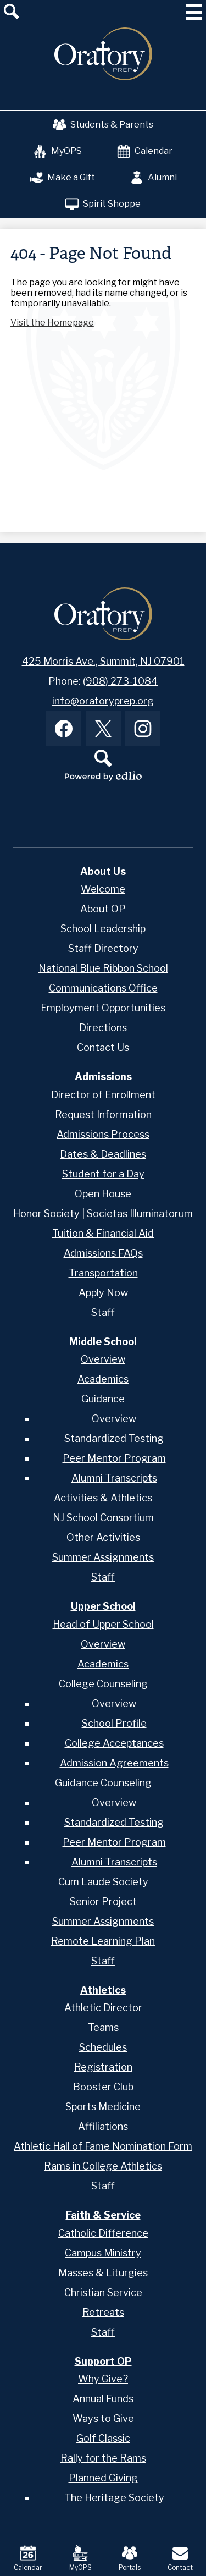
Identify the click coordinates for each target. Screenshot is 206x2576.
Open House (103, 1193)
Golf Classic (103, 2438)
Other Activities (103, 1537)
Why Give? (103, 2379)
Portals (130, 2558)
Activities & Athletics (103, 1498)
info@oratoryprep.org (103, 701)
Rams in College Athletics (103, 2166)
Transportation (103, 1273)
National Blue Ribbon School (103, 968)
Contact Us (103, 1047)
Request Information (103, 1114)
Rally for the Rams (103, 2458)
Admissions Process (103, 1134)
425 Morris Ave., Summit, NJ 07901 (103, 661)
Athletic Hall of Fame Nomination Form (103, 2146)
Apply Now (103, 1292)
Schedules (103, 2047)
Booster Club (103, 2087)
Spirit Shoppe (103, 204)
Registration (103, 2067)
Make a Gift (62, 177)
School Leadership (103, 928)
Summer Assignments (103, 1557)
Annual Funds (103, 2398)
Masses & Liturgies (103, 2272)
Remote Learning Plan (103, 1941)
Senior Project (103, 1901)
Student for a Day (103, 1174)
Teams (103, 2027)
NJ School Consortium (103, 1517)
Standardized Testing (114, 1438)
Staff (103, 1312)
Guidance (103, 1399)
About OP (103, 909)
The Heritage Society (114, 2497)
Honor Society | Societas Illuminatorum (103, 1213)
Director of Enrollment (103, 1094)
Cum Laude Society (103, 1881)
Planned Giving (103, 2478)
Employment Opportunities (103, 1008)
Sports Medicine (103, 2106)
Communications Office (103, 988)
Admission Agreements (114, 1763)
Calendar (144, 151)
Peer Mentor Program (114, 1458)
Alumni (153, 177)
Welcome (103, 889)
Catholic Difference (103, 2233)
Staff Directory (103, 948)
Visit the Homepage (52, 322)
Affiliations (103, 2126)
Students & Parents (103, 124)
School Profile (114, 1723)
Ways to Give (103, 2418)
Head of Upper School (103, 1624)
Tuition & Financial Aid (103, 1233)
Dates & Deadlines (103, 1154)
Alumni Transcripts (114, 1478)
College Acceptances (114, 1743)
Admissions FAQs (103, 1253)
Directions (103, 1027)
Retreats (103, 2312)
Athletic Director (103, 2007)
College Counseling (103, 1683)
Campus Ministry (103, 2253)
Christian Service (103, 2292)
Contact (180, 2558)
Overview (103, 1359)
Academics (103, 1379)
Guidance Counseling (103, 1782)
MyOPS (58, 151)
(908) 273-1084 (120, 681)
